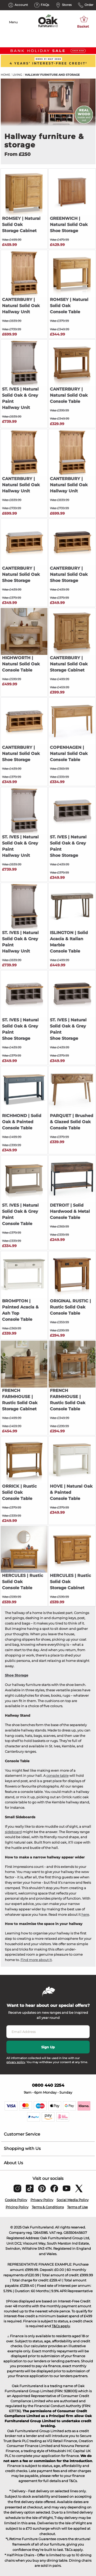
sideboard (13, 1832)
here (85, 1914)
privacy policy (15, 2062)
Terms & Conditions (48, 2207)
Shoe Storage (16, 1675)
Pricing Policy (17, 2207)
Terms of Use (77, 2207)
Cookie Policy (16, 2200)
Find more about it (36, 1960)
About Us (13, 2162)
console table (57, 1775)
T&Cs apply (61, 2326)
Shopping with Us (22, 2148)
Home (5, 75)
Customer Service (22, 2134)
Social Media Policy (73, 2200)
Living (17, 75)
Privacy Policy (41, 2200)
